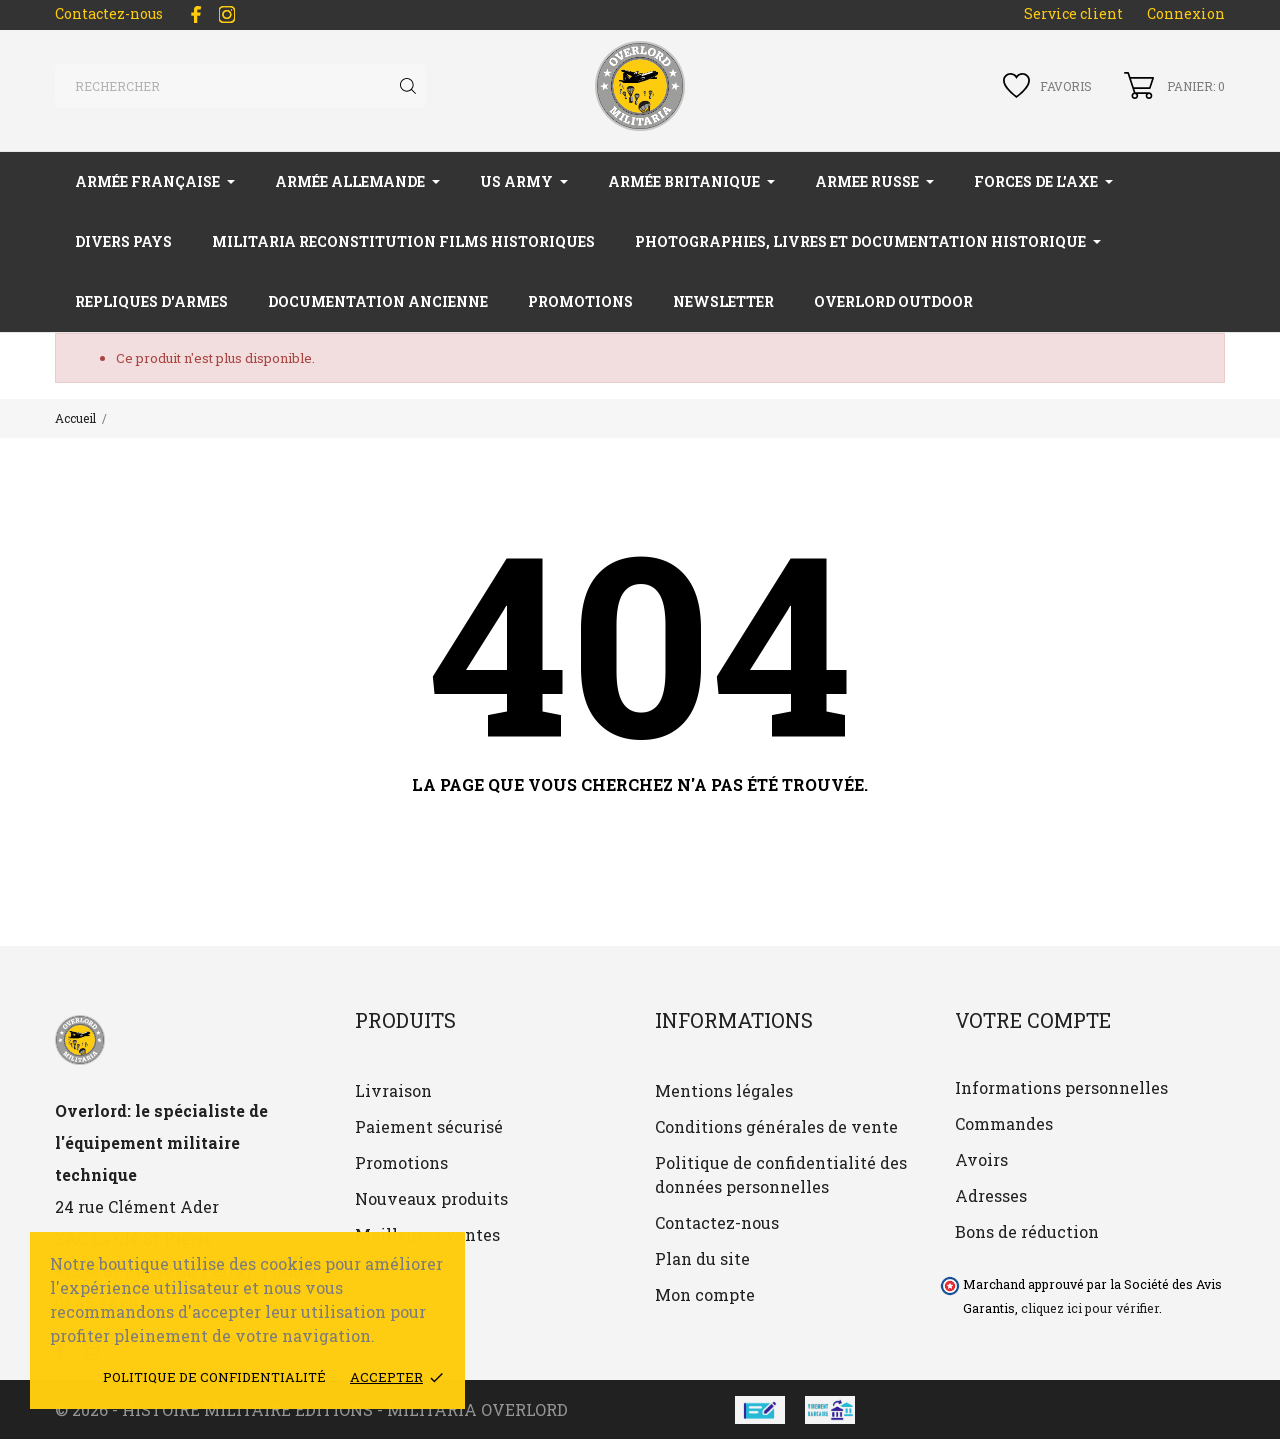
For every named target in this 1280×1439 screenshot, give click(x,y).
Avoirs (981, 1159)
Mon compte (705, 1294)
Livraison (393, 1090)
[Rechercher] (240, 86)
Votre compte (1033, 1020)
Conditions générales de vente (776, 1126)
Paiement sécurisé (429, 1126)
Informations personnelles (1061, 1087)
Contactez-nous (109, 13)
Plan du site (702, 1258)
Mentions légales (724, 1090)
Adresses (991, 1195)
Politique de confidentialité (214, 1377)
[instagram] (227, 14)
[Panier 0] (1174, 85)
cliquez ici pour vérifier (1090, 1308)
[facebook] (196, 14)
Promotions (401, 1162)
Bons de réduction (1027, 1231)
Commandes (1004, 1123)
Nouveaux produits (431, 1198)
